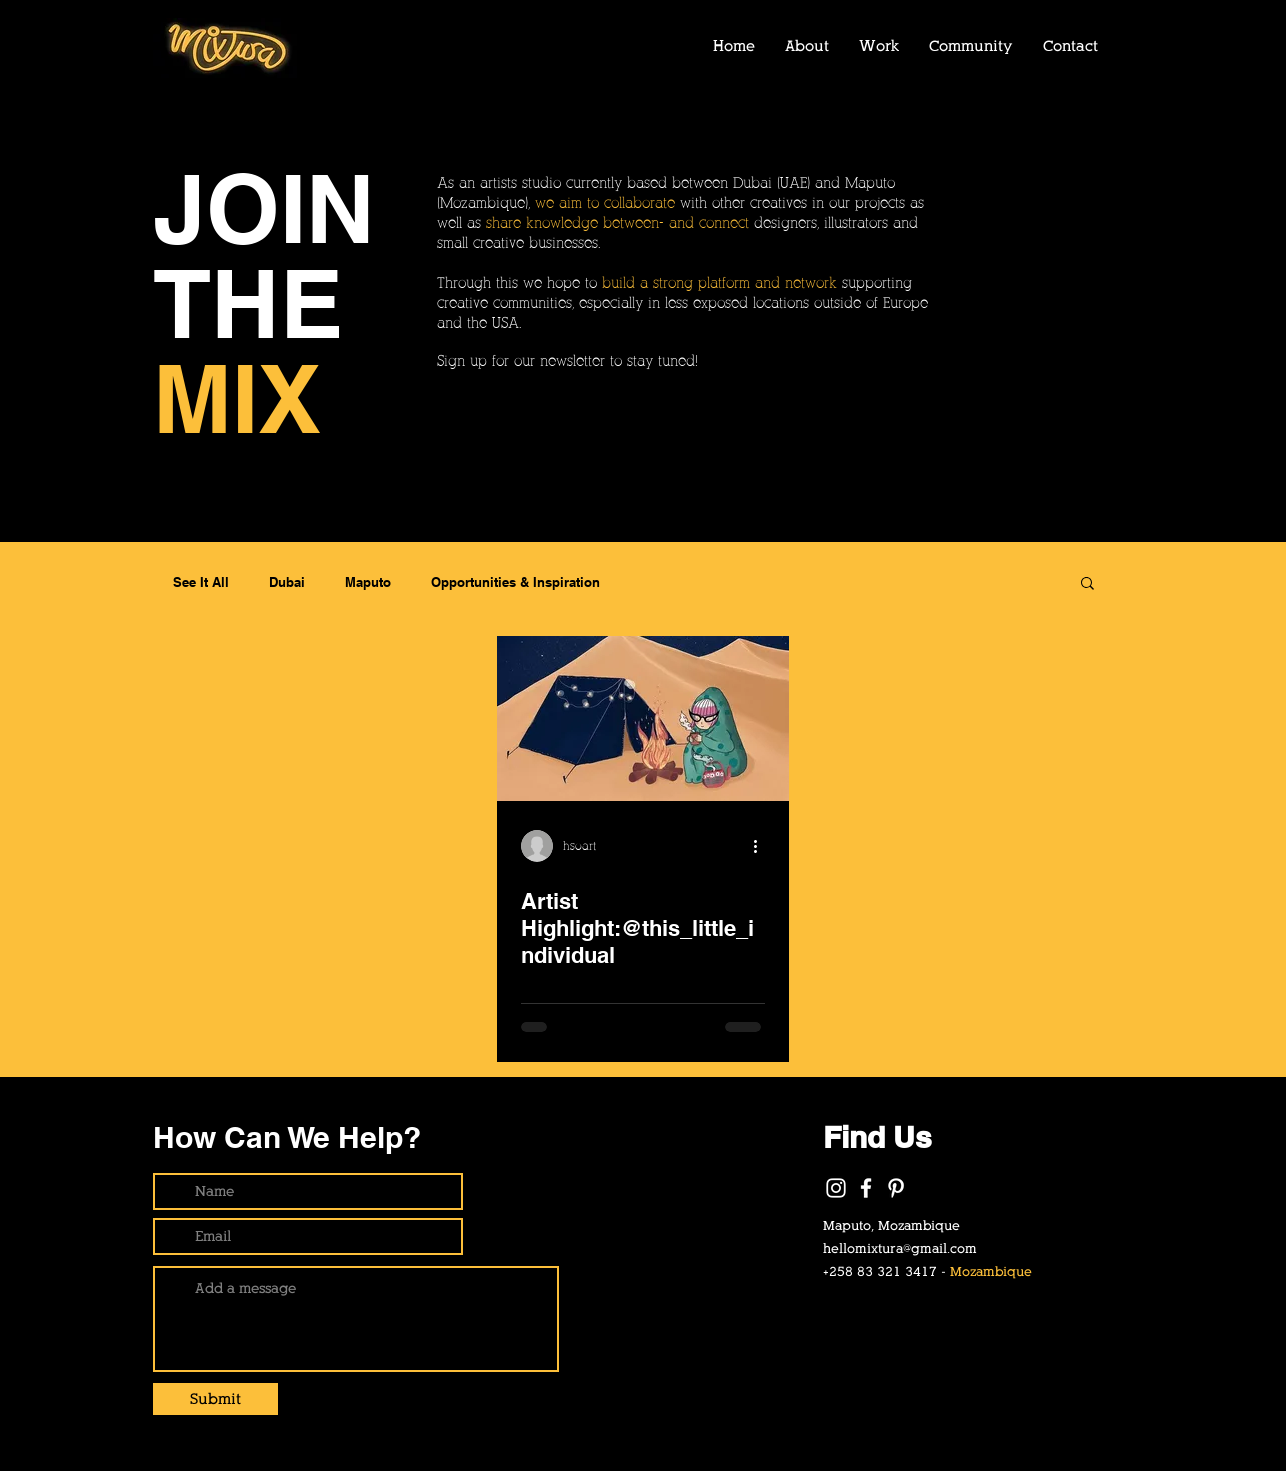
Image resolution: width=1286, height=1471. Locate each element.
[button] (1087, 584)
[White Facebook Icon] (866, 1188)
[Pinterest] (896, 1188)
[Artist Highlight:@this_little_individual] (643, 718)
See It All (201, 582)
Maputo (368, 582)
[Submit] (215, 1399)
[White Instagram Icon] (836, 1188)
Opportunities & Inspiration (515, 582)
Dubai (287, 582)
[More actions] (762, 846)
